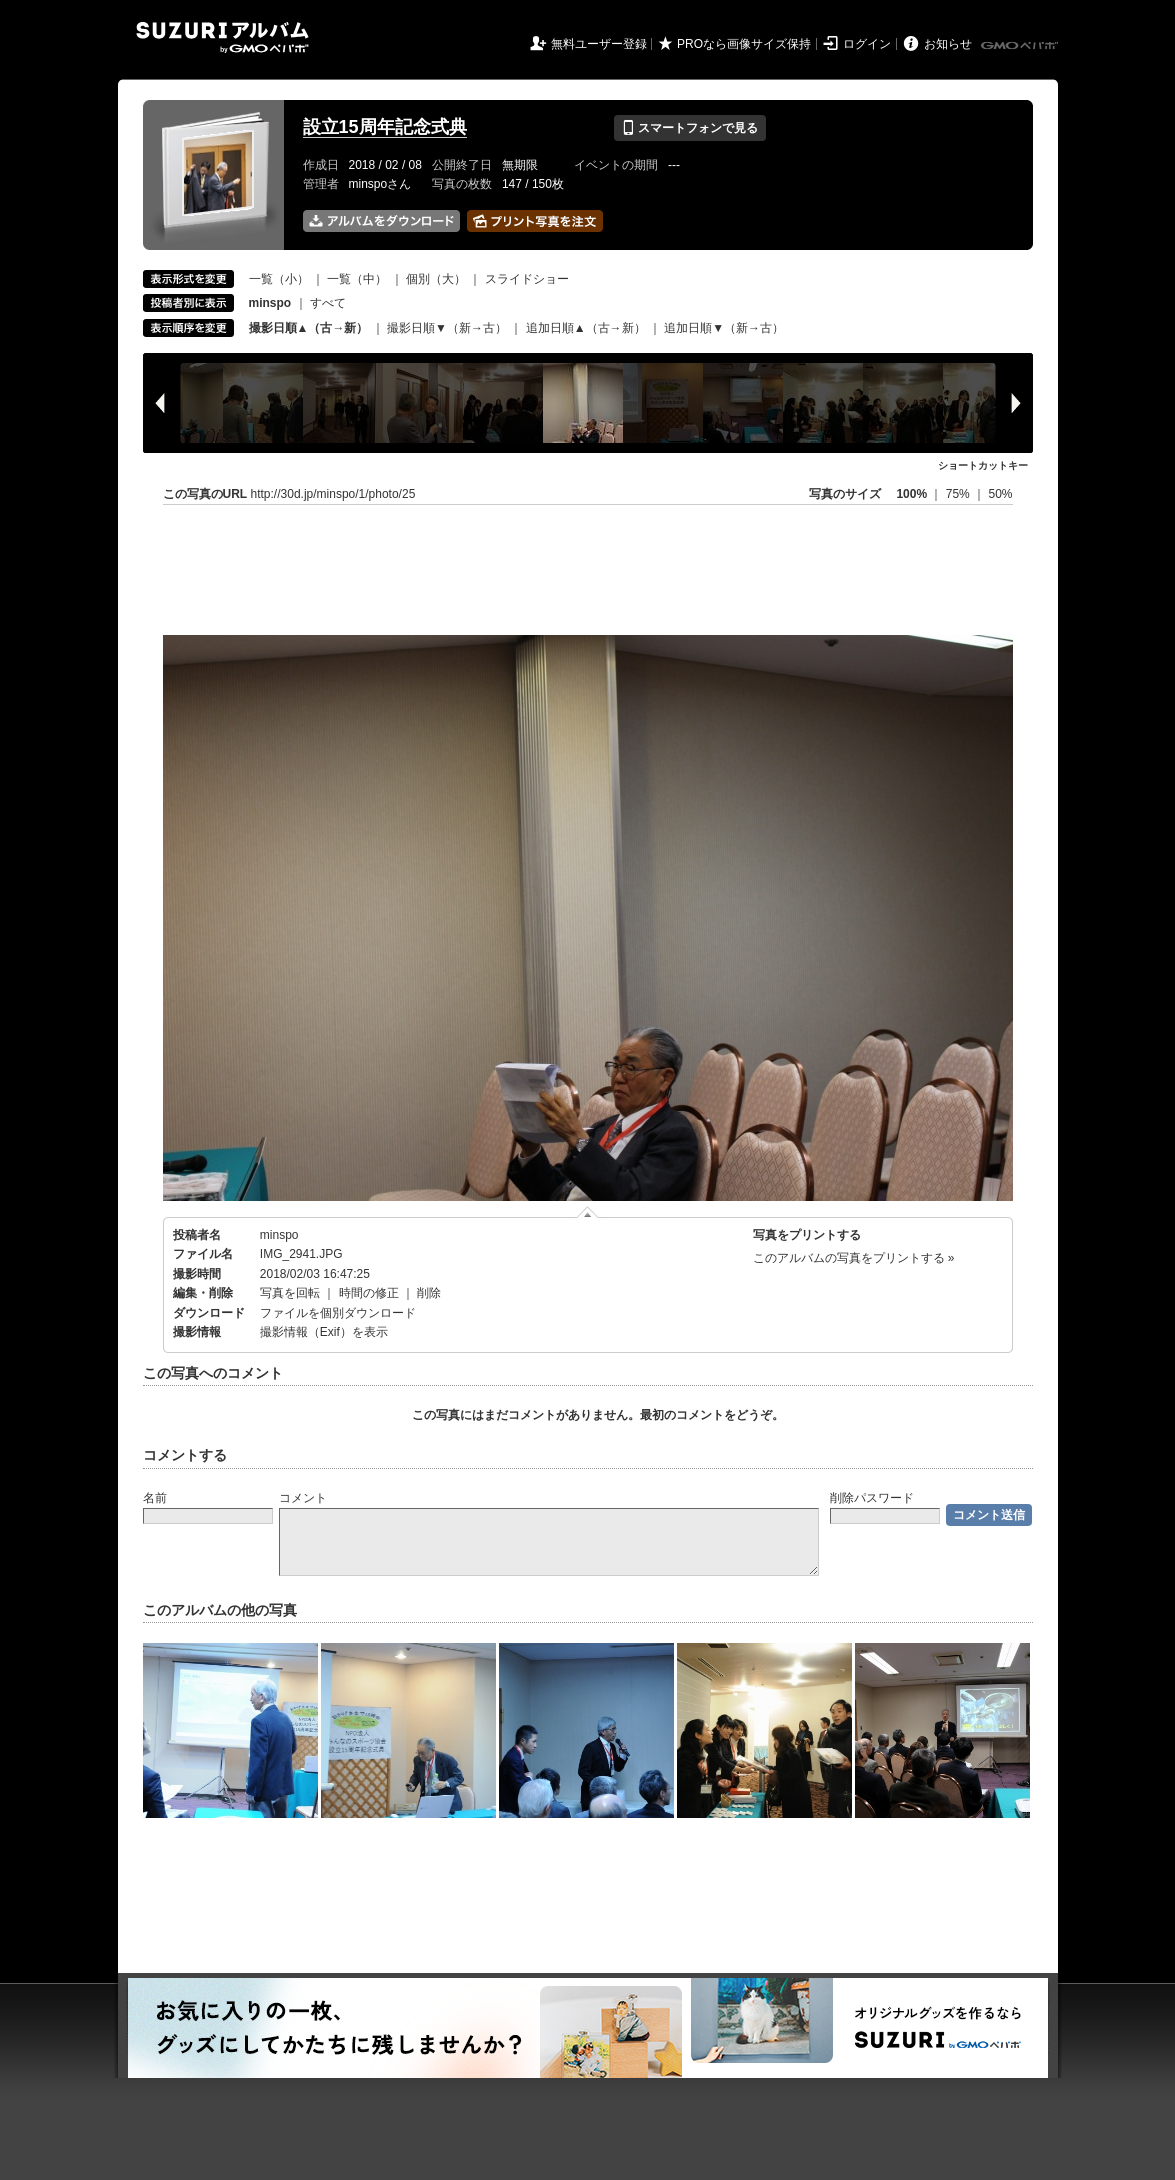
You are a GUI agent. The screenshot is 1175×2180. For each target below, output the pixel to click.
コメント (303, 1498)
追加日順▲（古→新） (586, 328)
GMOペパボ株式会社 (1021, 46)
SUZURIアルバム (222, 37)
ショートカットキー (983, 465)
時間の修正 (369, 1293)
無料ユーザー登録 (599, 44)
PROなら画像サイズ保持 (744, 44)
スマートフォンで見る (689, 128)
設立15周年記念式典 (385, 127)
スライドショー (527, 279)
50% (1000, 494)
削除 (429, 1293)
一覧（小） (279, 279)
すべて (328, 303)
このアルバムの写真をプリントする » (854, 1258)
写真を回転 (290, 1293)
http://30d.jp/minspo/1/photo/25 (333, 494)
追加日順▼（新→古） (724, 328)
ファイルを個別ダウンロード (338, 1313)
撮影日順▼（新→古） (447, 328)
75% (959, 494)
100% (911, 494)
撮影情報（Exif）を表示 (324, 1332)
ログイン (867, 44)
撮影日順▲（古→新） (309, 328)
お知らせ (948, 44)
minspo (279, 1235)
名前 (155, 1498)
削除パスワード (872, 1498)
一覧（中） (357, 279)
